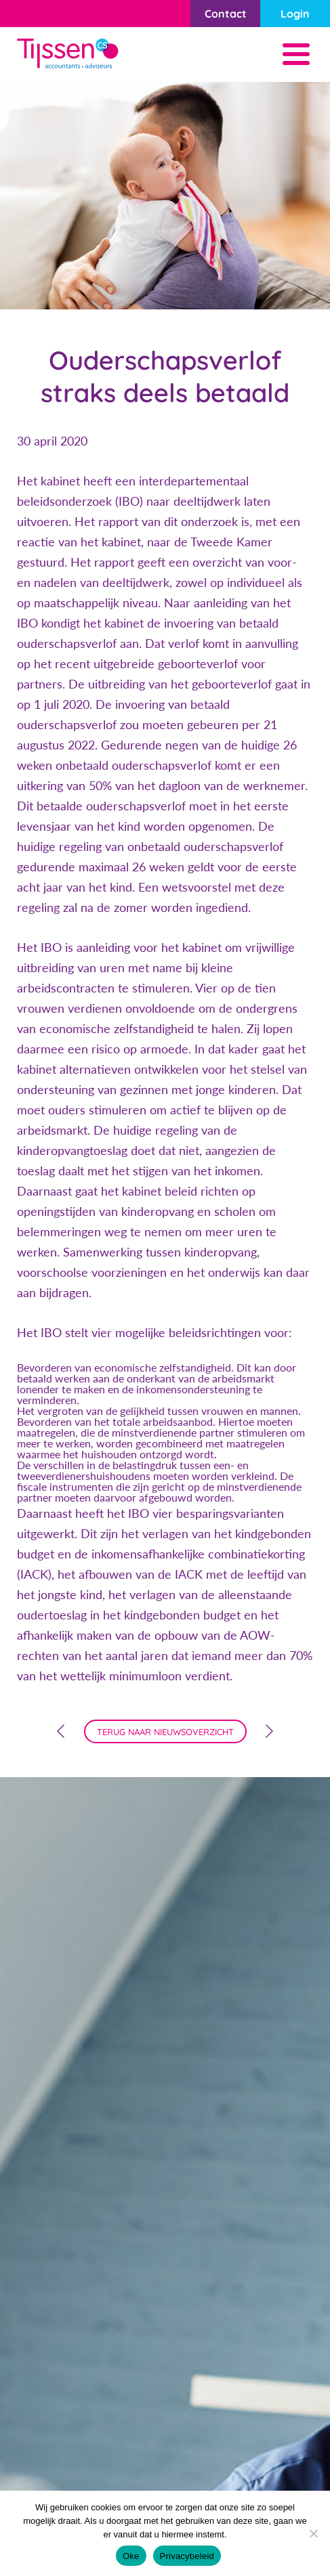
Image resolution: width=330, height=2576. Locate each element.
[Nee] (313, 2533)
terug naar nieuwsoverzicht (165, 1731)
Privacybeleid (187, 2556)
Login (295, 13)
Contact (226, 13)
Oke (131, 2556)
